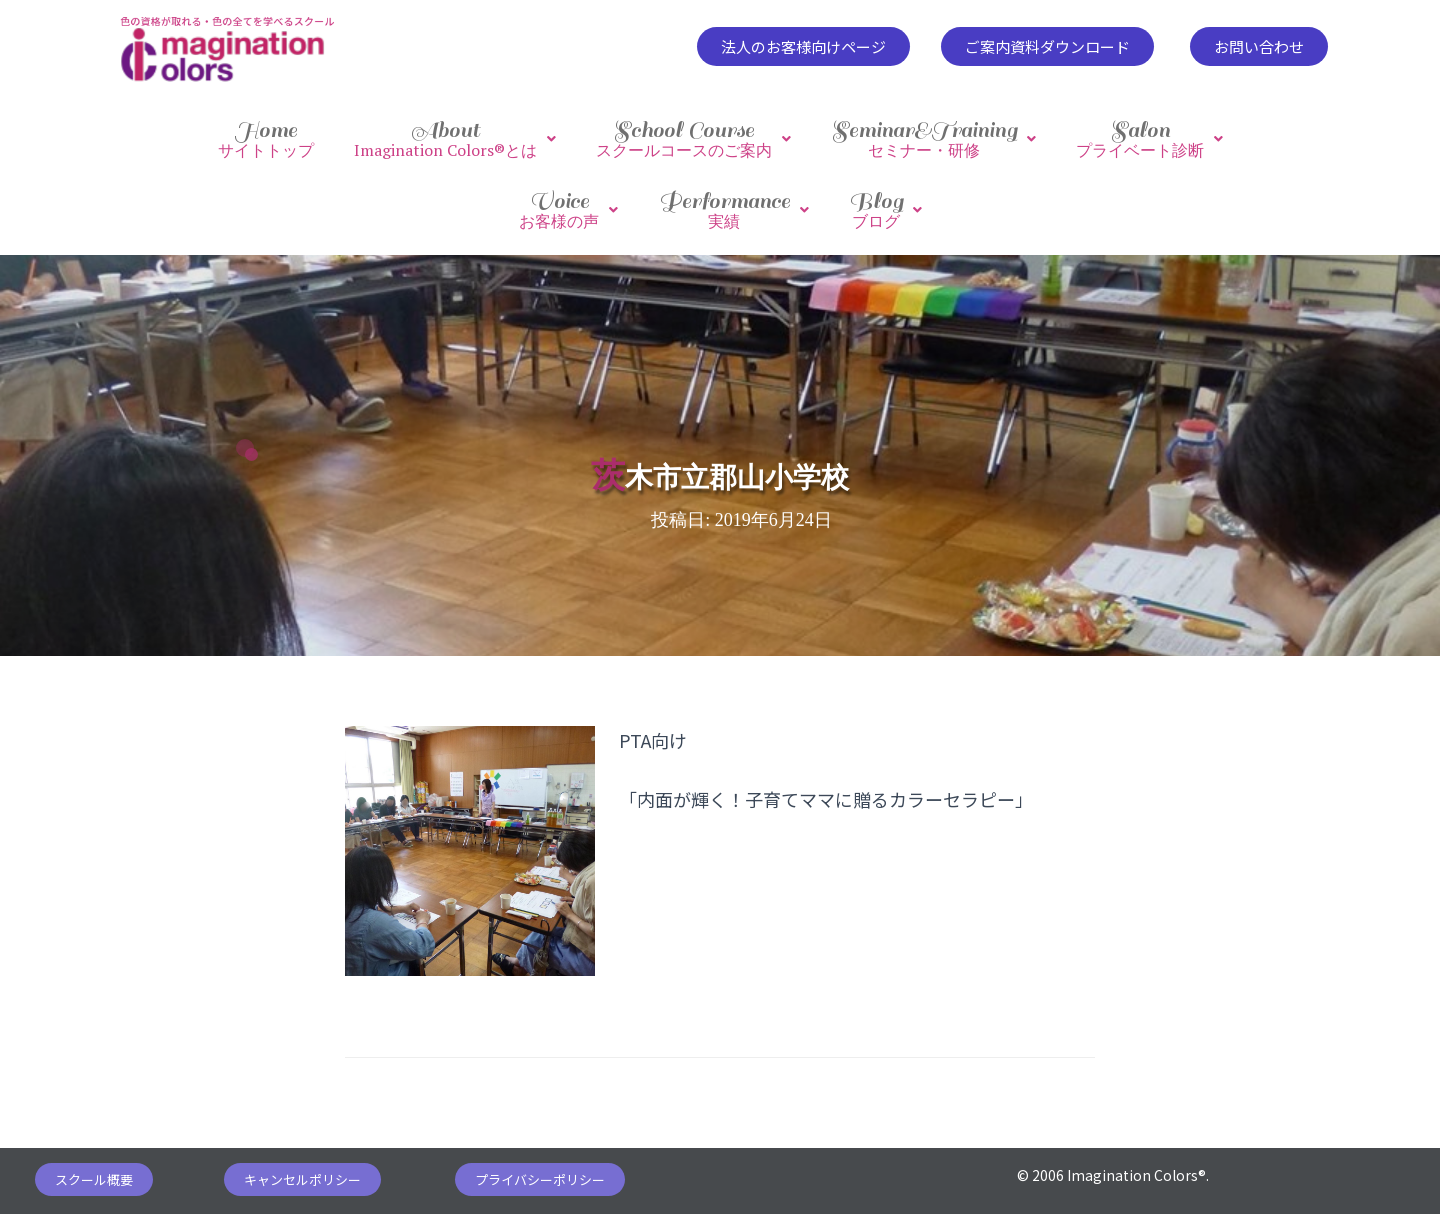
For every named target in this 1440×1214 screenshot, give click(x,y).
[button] (803, 46)
